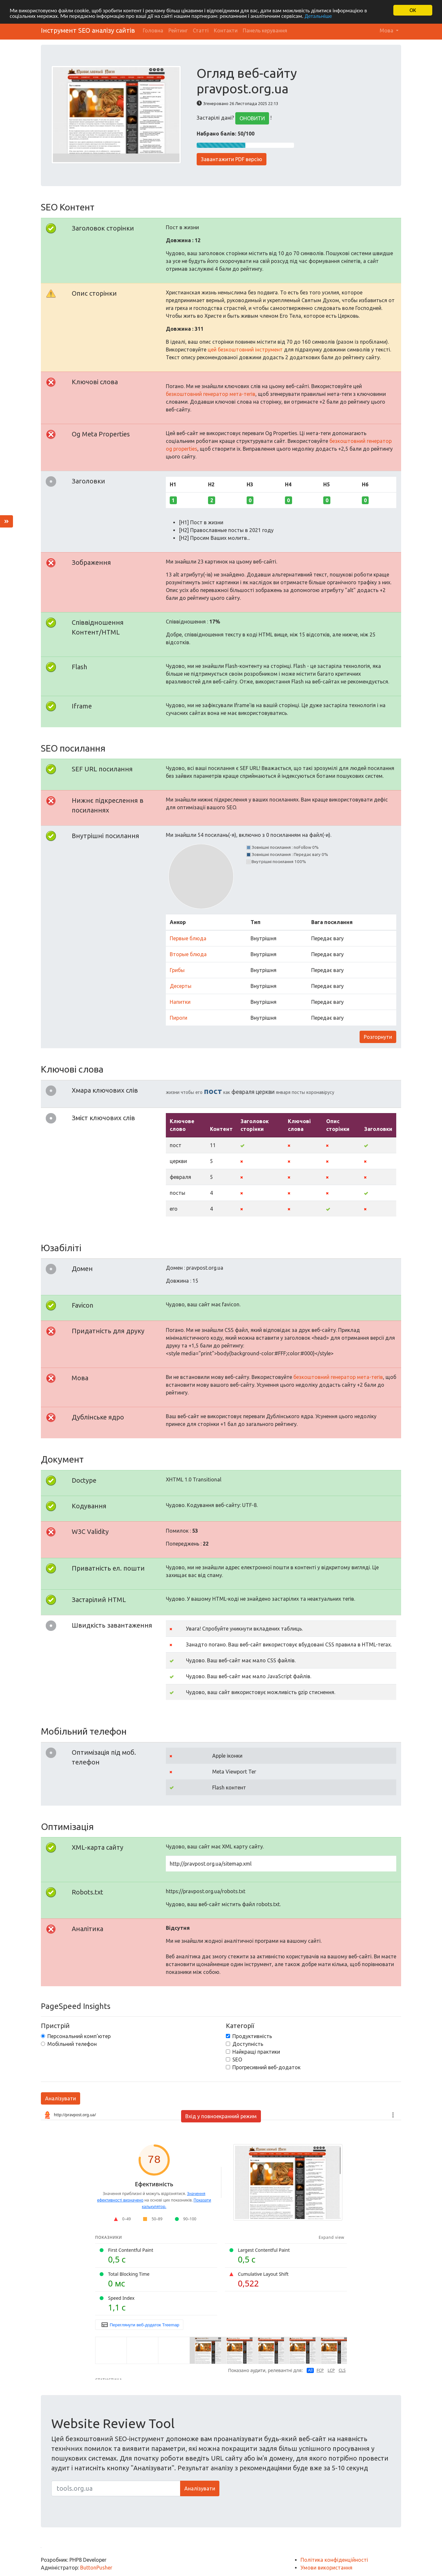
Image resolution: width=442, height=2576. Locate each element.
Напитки (180, 1002)
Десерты (180, 986)
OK (413, 10)
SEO (237, 2059)
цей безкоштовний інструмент (245, 349)
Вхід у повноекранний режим (221, 2116)
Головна (153, 30)
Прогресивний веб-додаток (266, 2067)
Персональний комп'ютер (79, 2036)
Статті (201, 30)
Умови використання (326, 2567)
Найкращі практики (256, 2052)
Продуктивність (252, 2036)
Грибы (177, 970)
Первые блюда (188, 938)
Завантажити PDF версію (231, 159)
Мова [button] (387, 30)
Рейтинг (178, 30)
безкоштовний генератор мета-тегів (210, 394)
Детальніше (318, 16)
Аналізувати (60, 2098)
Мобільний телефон (72, 2044)
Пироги (178, 1018)
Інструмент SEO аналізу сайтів (88, 30)
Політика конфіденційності (334, 2560)
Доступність (247, 2044)
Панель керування (265, 30)
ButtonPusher (96, 2567)
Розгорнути (378, 1037)
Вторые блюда (188, 954)
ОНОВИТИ (252, 118)
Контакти (226, 30)
